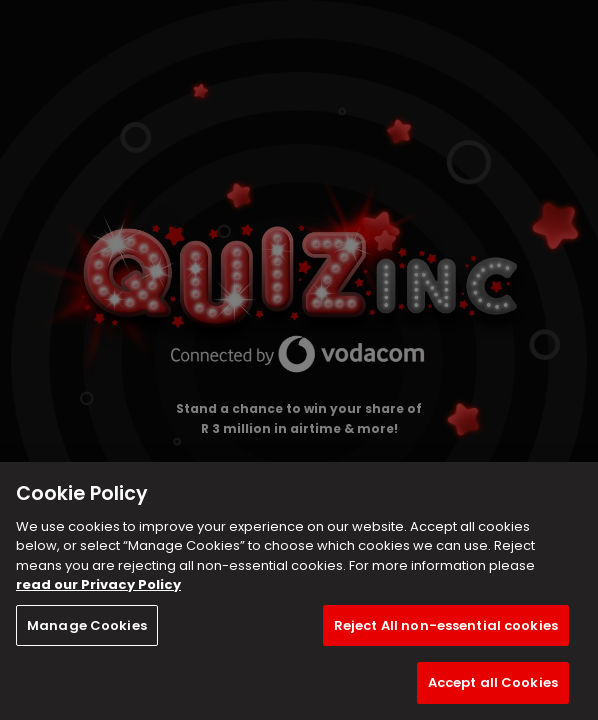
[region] (299, 591)
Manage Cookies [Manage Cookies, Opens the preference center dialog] (87, 625)
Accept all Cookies (493, 682)
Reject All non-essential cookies (446, 625)
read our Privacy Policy (98, 584)
